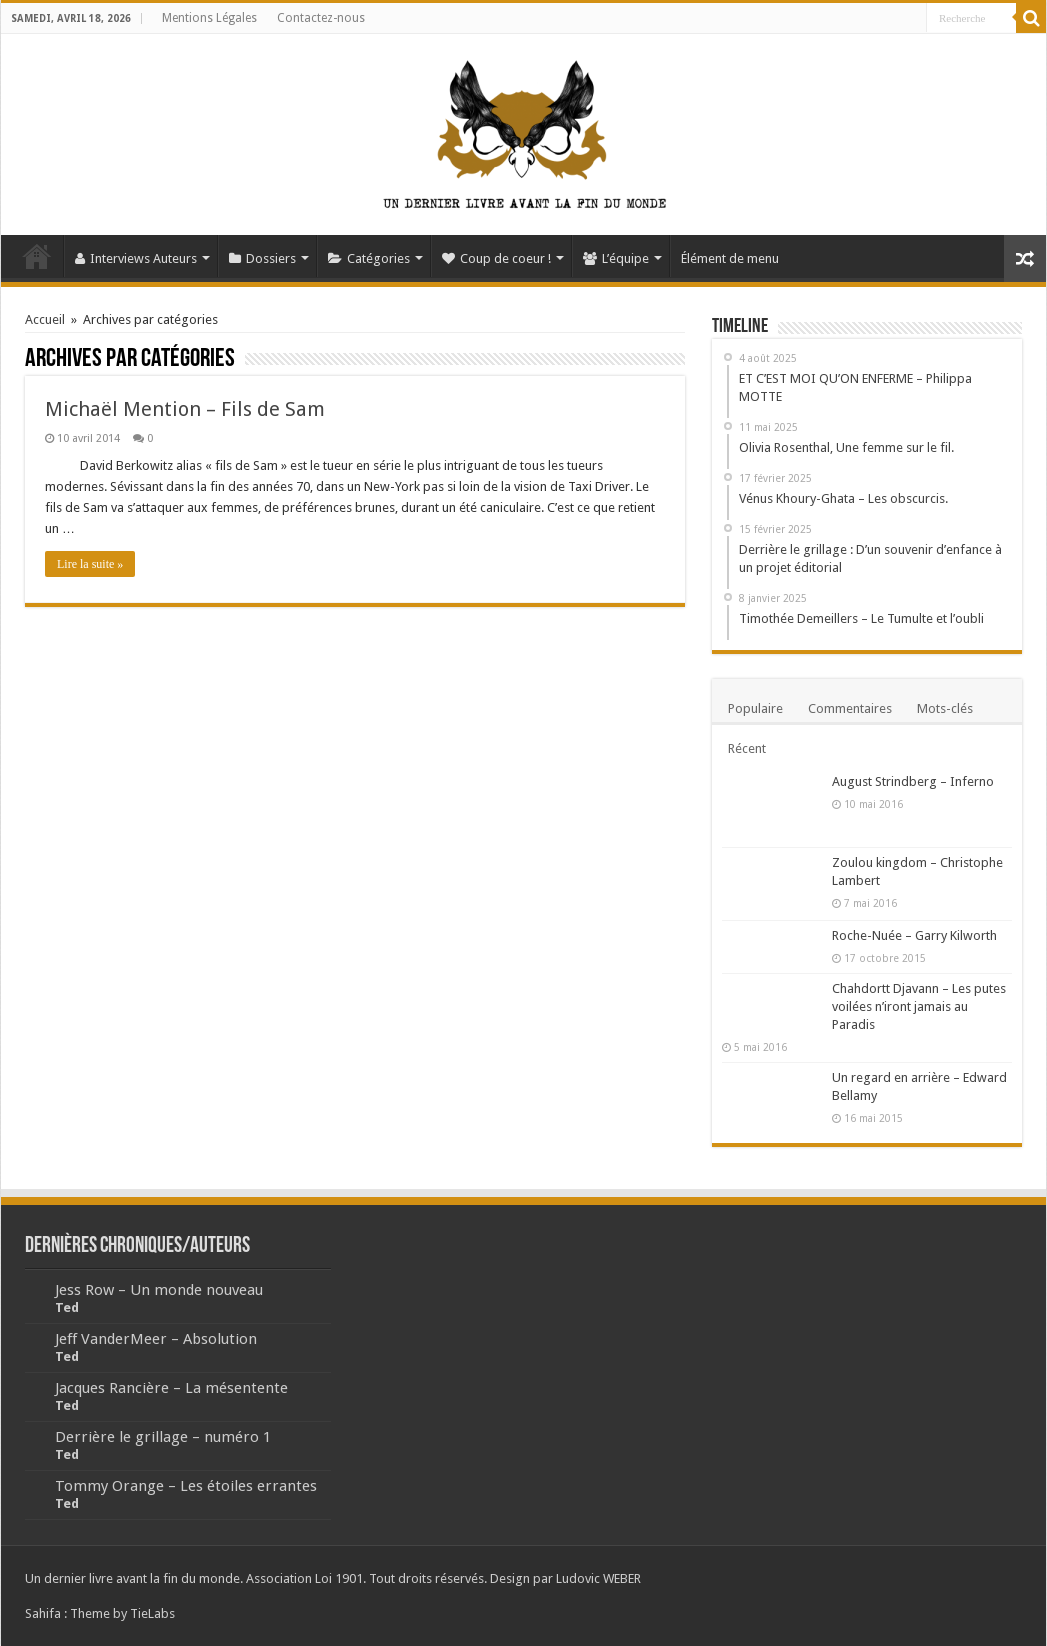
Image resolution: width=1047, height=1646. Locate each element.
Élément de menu (730, 258)
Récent (747, 748)
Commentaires (850, 708)
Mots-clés (945, 708)
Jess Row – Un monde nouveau (159, 1290)
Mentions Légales (209, 18)
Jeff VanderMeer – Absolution (156, 1339)
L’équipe (616, 258)
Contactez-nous (321, 18)
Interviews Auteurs (136, 258)
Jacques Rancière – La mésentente (171, 1388)
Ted (67, 1307)
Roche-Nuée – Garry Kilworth (914, 935)
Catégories (369, 258)
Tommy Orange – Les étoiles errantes (186, 1486)
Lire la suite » (90, 564)
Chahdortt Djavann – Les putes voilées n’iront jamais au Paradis (919, 1006)
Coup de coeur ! (496, 258)
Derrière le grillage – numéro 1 (163, 1437)
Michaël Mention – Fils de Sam (185, 409)
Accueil (37, 256)
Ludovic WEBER (598, 1578)
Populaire (755, 708)
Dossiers (262, 258)
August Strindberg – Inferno (913, 781)
